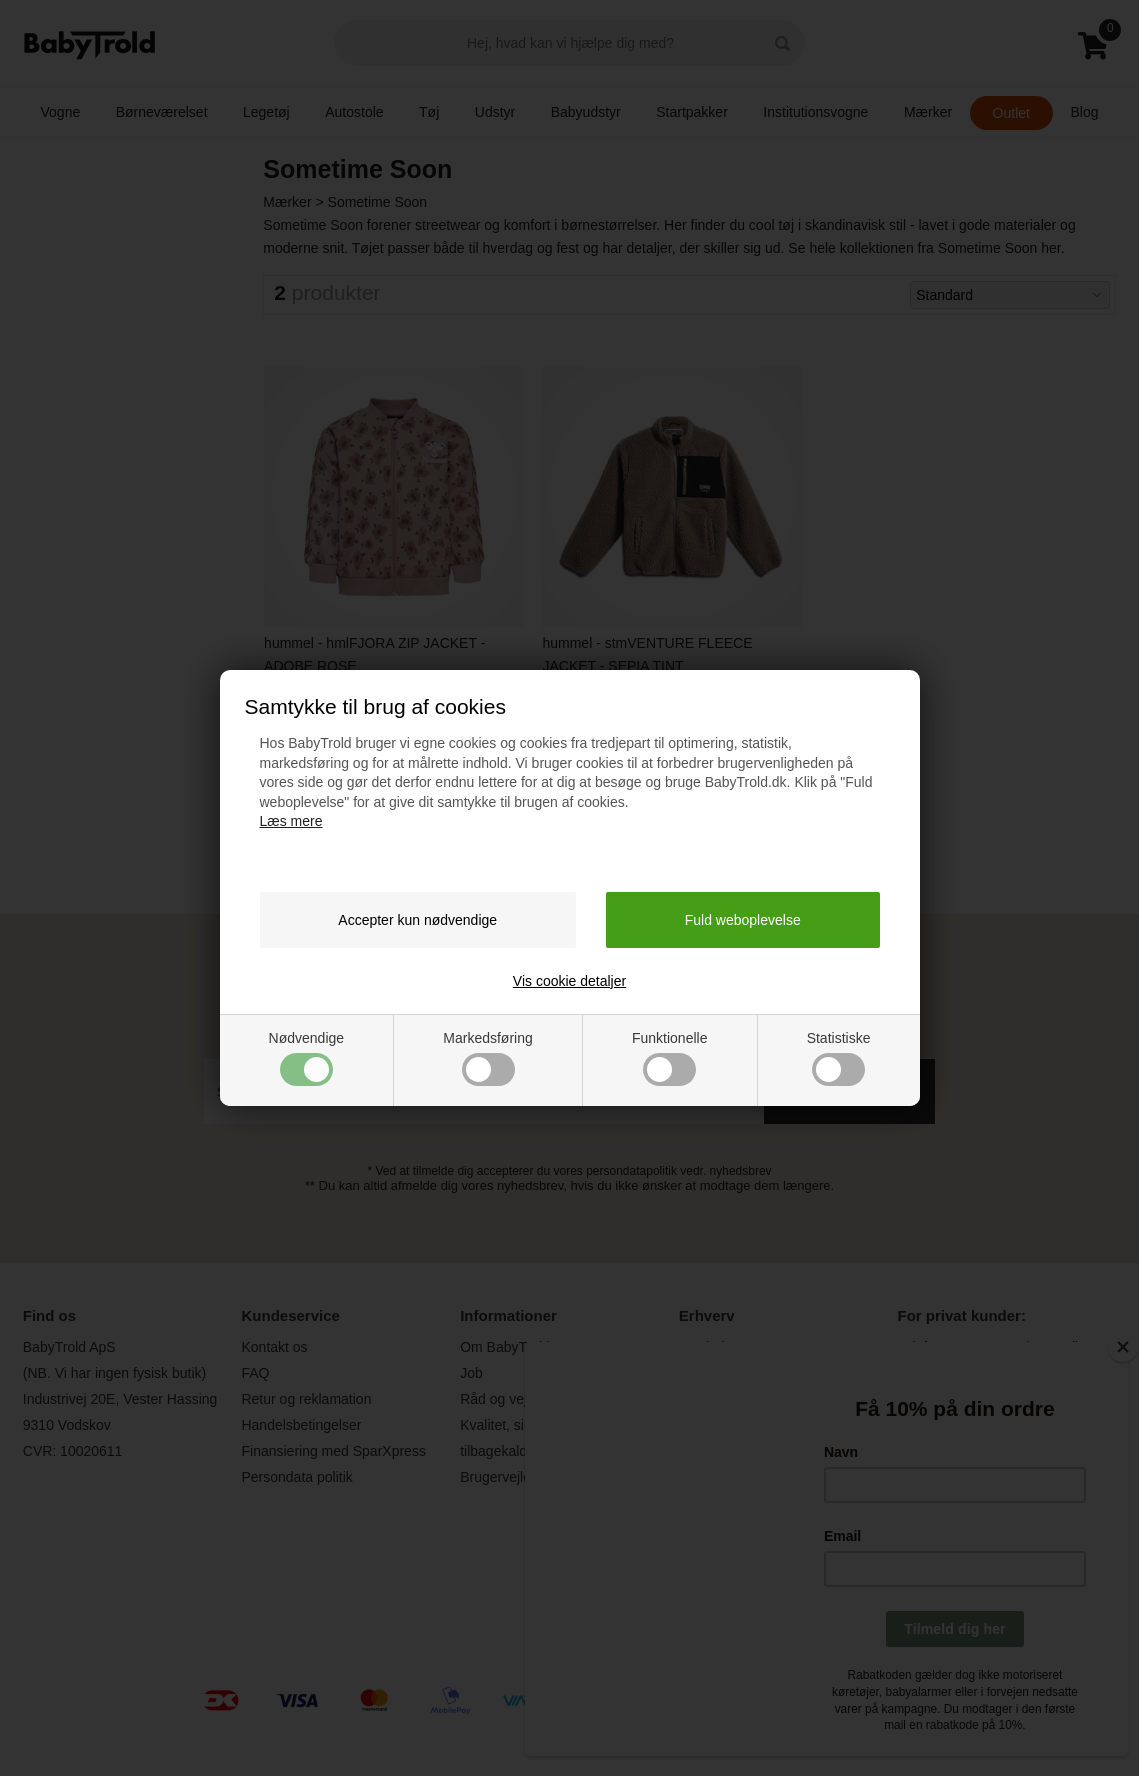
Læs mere (291, 821)
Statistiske (839, 1058)
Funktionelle (670, 1058)
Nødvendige (307, 1058)
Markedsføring (487, 1058)
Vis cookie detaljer (569, 981)
